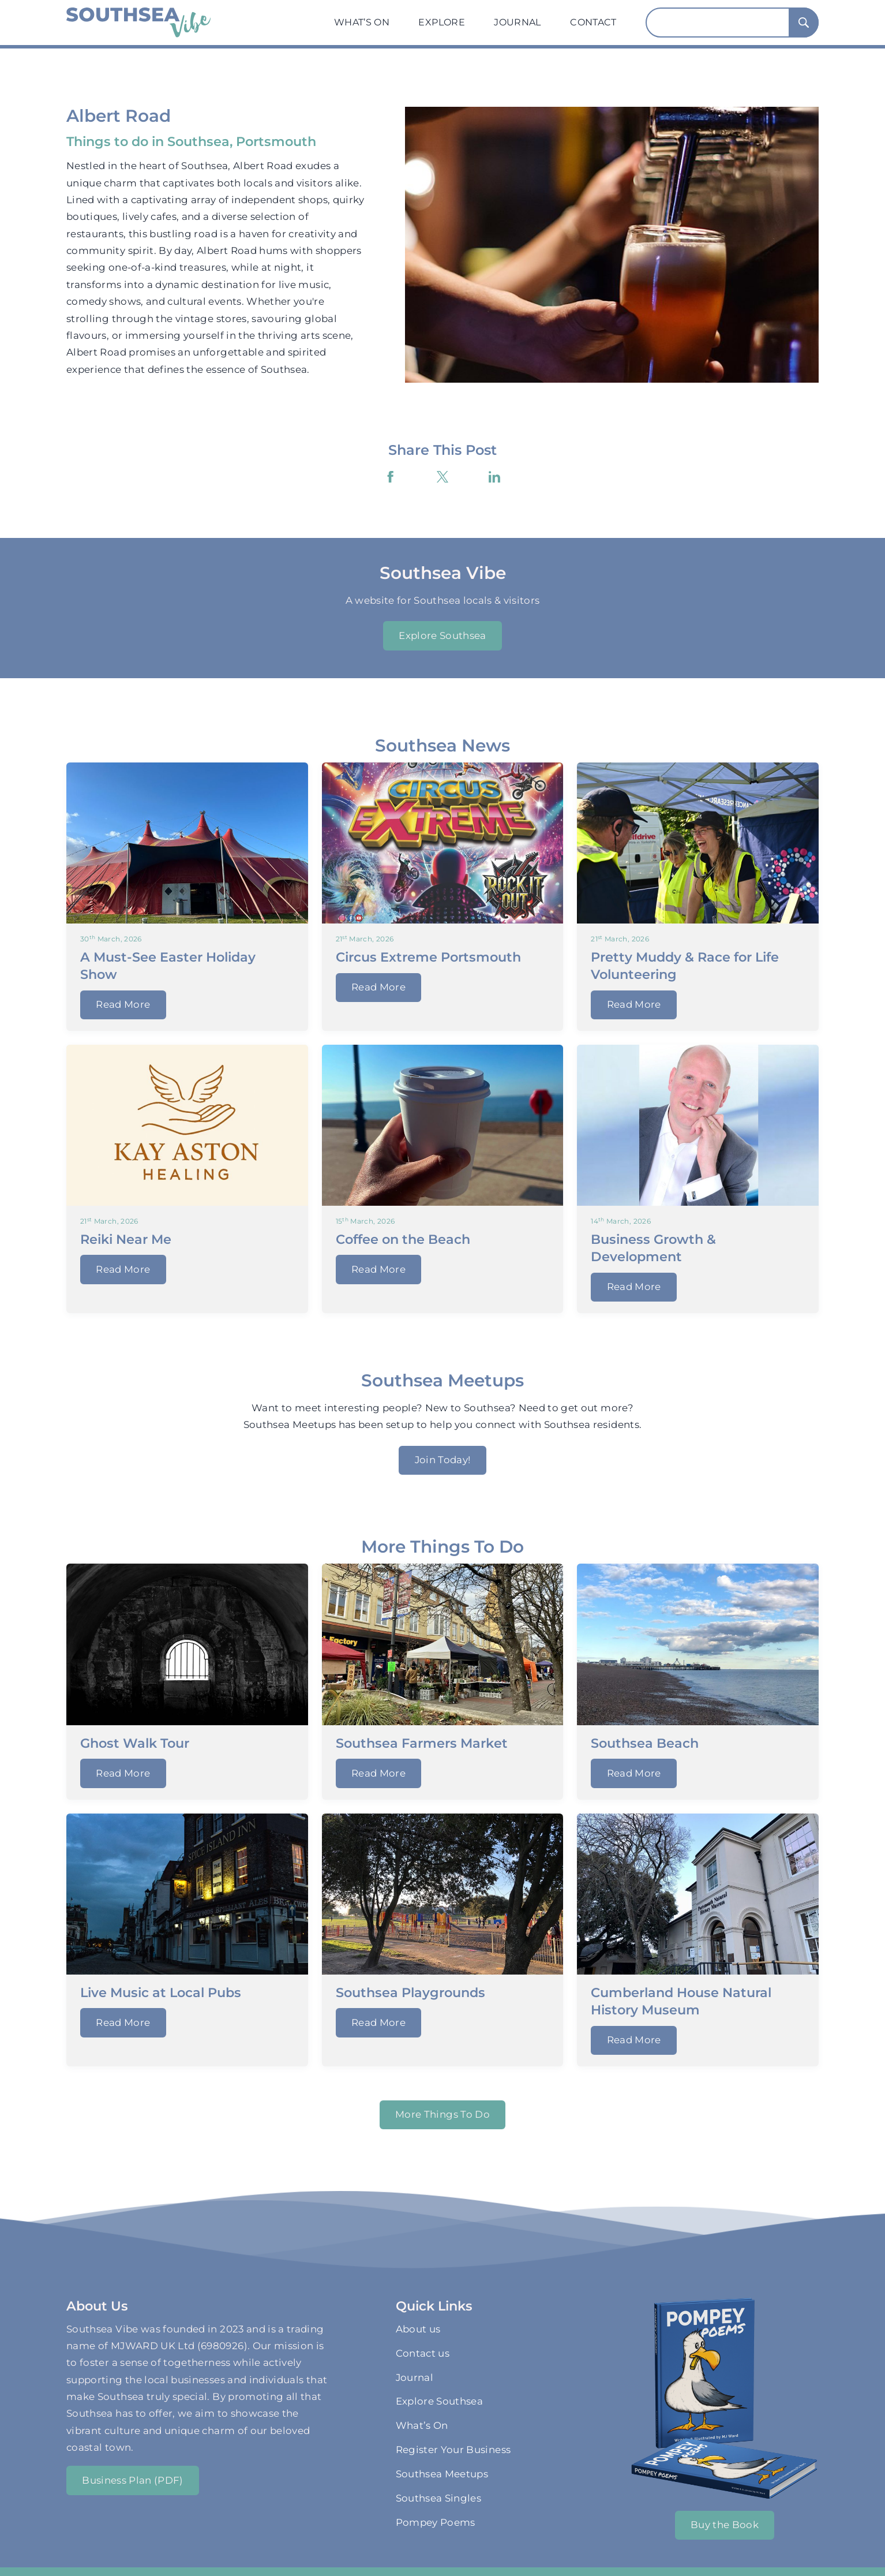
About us (418, 2329)
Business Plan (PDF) (132, 2480)
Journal (517, 22)
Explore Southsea (442, 635)
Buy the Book (725, 2524)
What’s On (361, 22)
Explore (441, 22)
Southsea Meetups (442, 2474)
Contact (593, 22)
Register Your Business (453, 2449)
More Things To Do (442, 2114)
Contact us (423, 2353)
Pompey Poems (435, 2522)
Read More (123, 1004)
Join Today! (443, 1459)
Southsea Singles (439, 2498)
